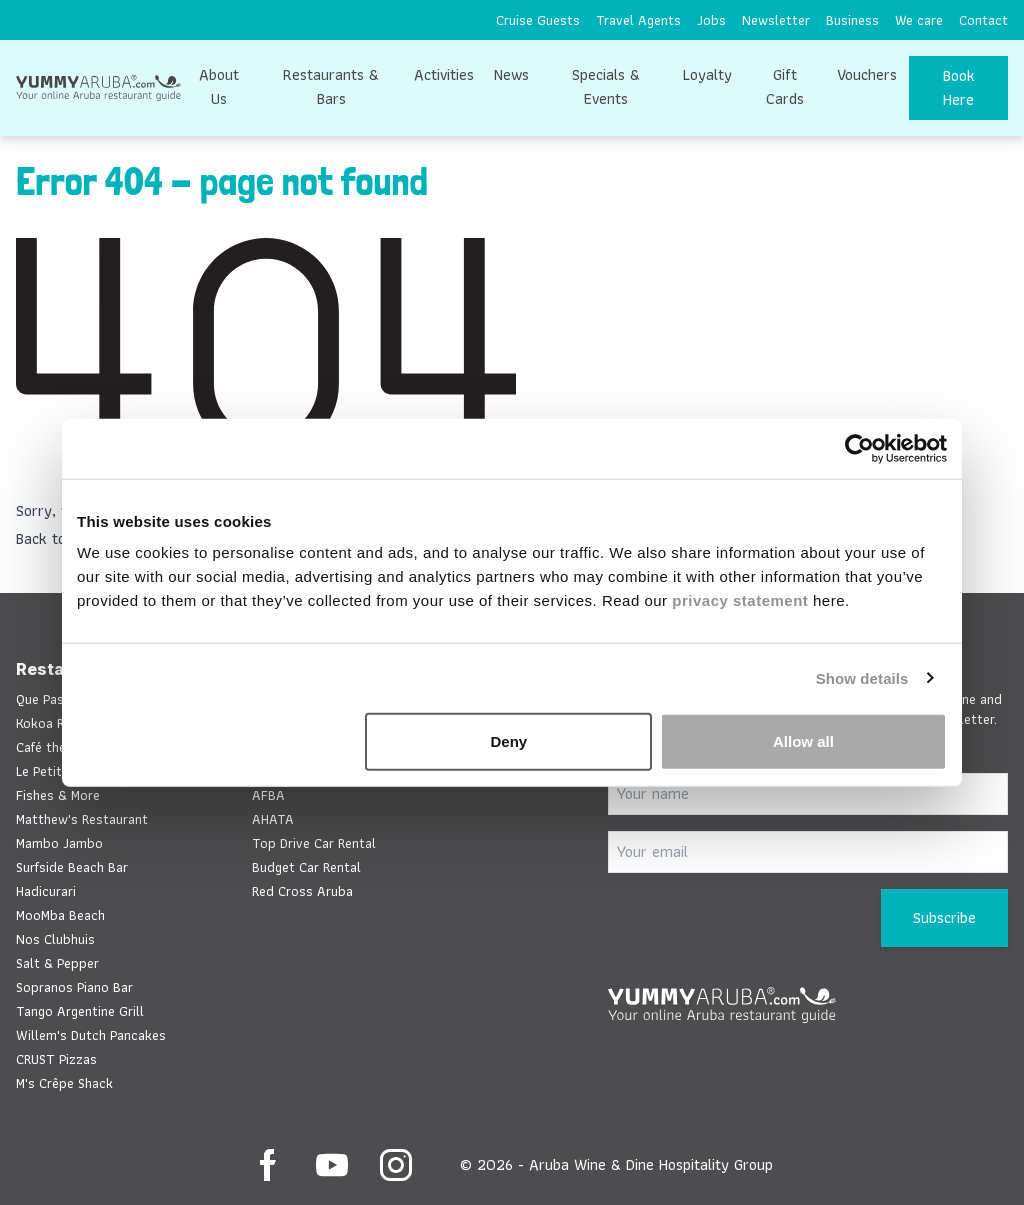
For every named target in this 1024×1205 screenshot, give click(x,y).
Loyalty (707, 74)
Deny (509, 741)
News (511, 74)
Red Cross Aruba (302, 891)
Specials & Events (606, 86)
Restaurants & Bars (331, 86)
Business (852, 20)
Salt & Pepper (57, 963)
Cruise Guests (538, 20)
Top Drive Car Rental (314, 843)
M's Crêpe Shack (64, 1083)
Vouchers (867, 74)
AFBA (268, 795)
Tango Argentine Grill (80, 1011)
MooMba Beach (60, 915)
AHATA (273, 819)
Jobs (711, 20)
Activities (444, 74)
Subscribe (944, 917)
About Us (219, 86)
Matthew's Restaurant (82, 819)
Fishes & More (58, 795)
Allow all (803, 741)
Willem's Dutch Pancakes (91, 1035)
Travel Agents (638, 20)
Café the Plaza (59, 747)
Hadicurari (46, 891)
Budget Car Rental (306, 867)
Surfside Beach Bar (72, 867)
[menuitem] (538, 20)
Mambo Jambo (59, 843)
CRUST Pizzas (56, 1059)
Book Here (959, 87)
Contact (983, 20)
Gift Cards (785, 86)
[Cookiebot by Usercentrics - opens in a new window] (859, 448)
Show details (862, 677)
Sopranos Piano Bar (74, 987)
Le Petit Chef (54, 771)
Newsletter (776, 20)
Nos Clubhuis (55, 939)
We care (919, 20)
